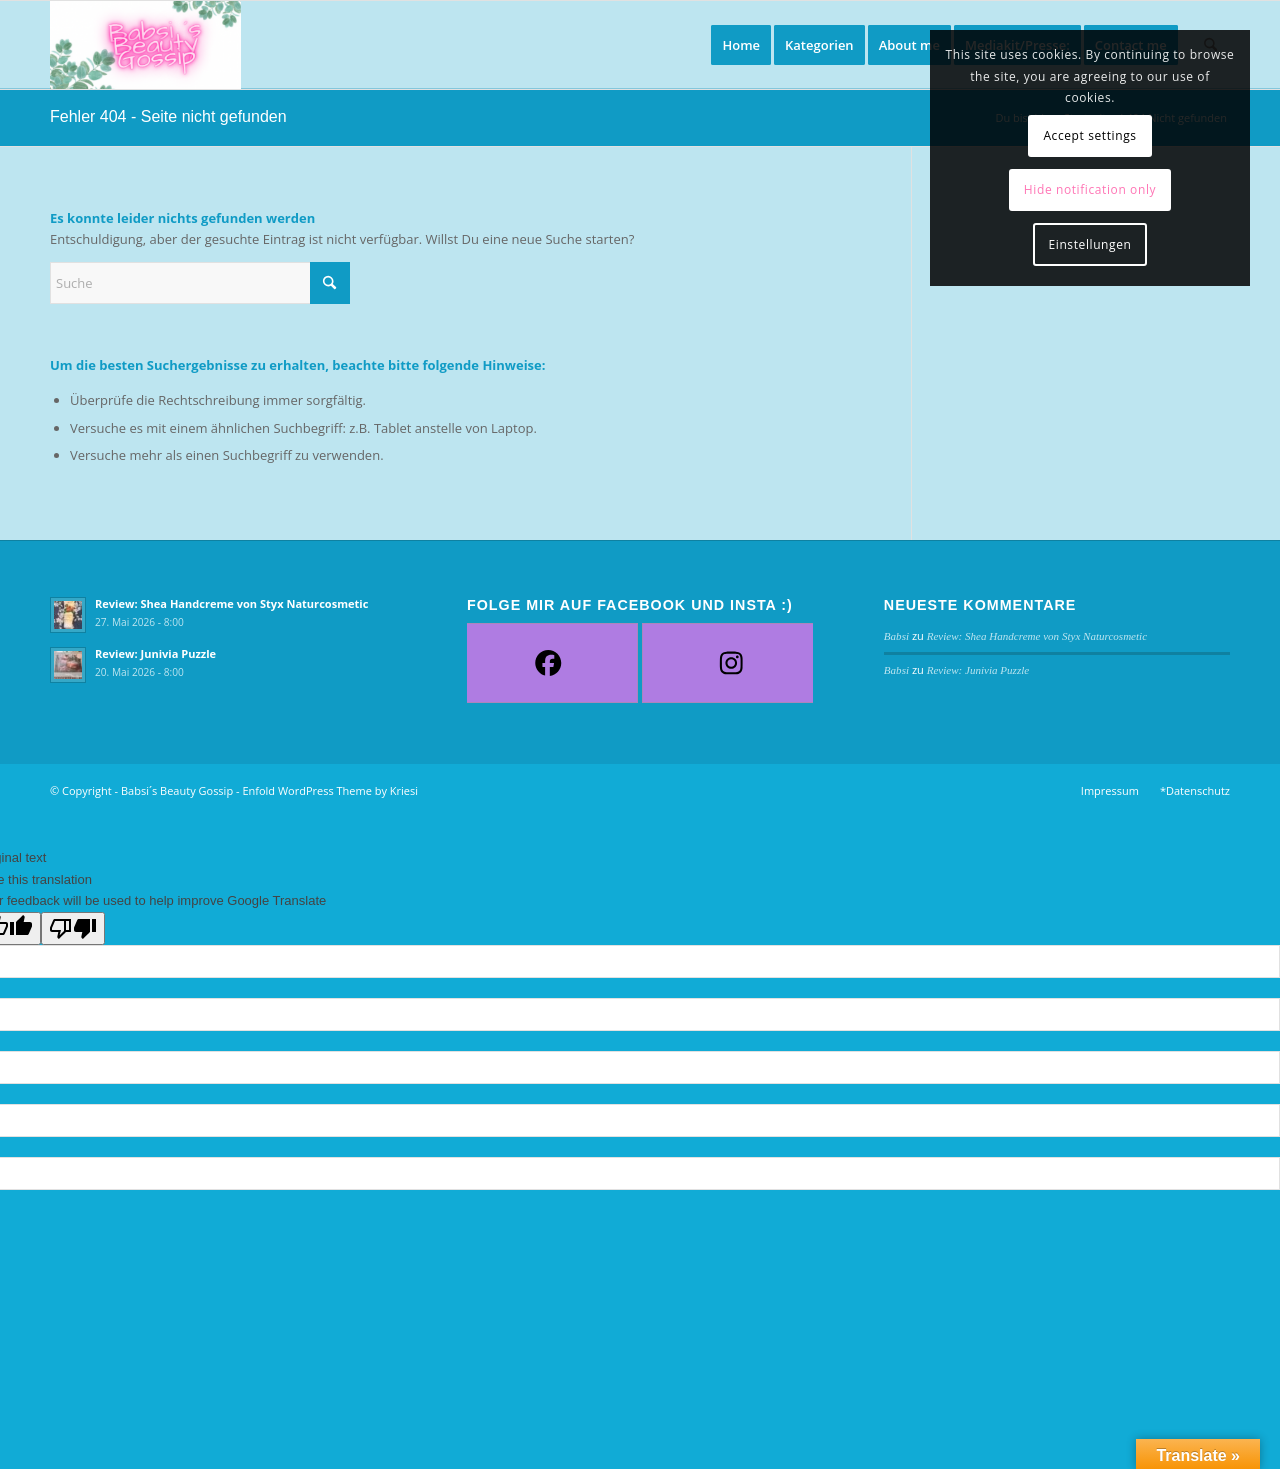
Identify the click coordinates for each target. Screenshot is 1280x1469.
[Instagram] (731, 663)
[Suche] (200, 283)
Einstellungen (1090, 244)
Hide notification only (1090, 189)
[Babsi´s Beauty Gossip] (145, 45)
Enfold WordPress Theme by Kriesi (330, 790)
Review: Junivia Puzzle (155, 653)
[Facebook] (548, 663)
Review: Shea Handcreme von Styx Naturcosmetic (231, 603)
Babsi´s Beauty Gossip (177, 790)
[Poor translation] (73, 928)
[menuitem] (741, 45)
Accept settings (1089, 135)
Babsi (896, 636)
